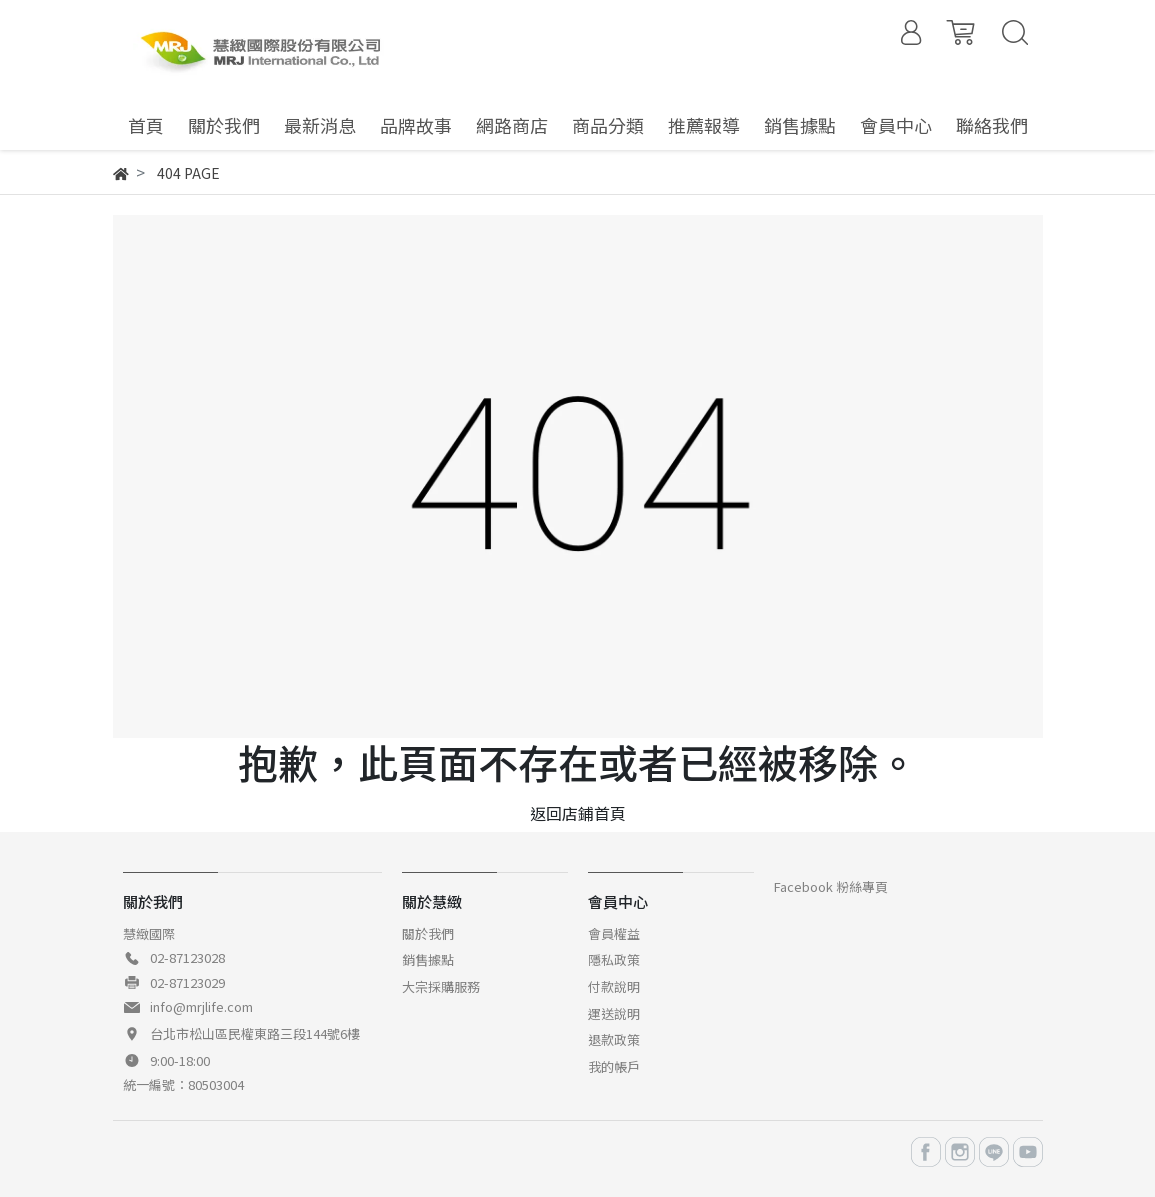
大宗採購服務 (441, 986)
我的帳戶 (614, 1066)
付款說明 (614, 986)
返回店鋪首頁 (578, 813)
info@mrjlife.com (201, 1006)
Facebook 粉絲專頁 (831, 886)
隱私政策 (614, 959)
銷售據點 (428, 959)
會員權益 (614, 933)
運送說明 (614, 1013)
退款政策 (614, 1039)
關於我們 (428, 933)
